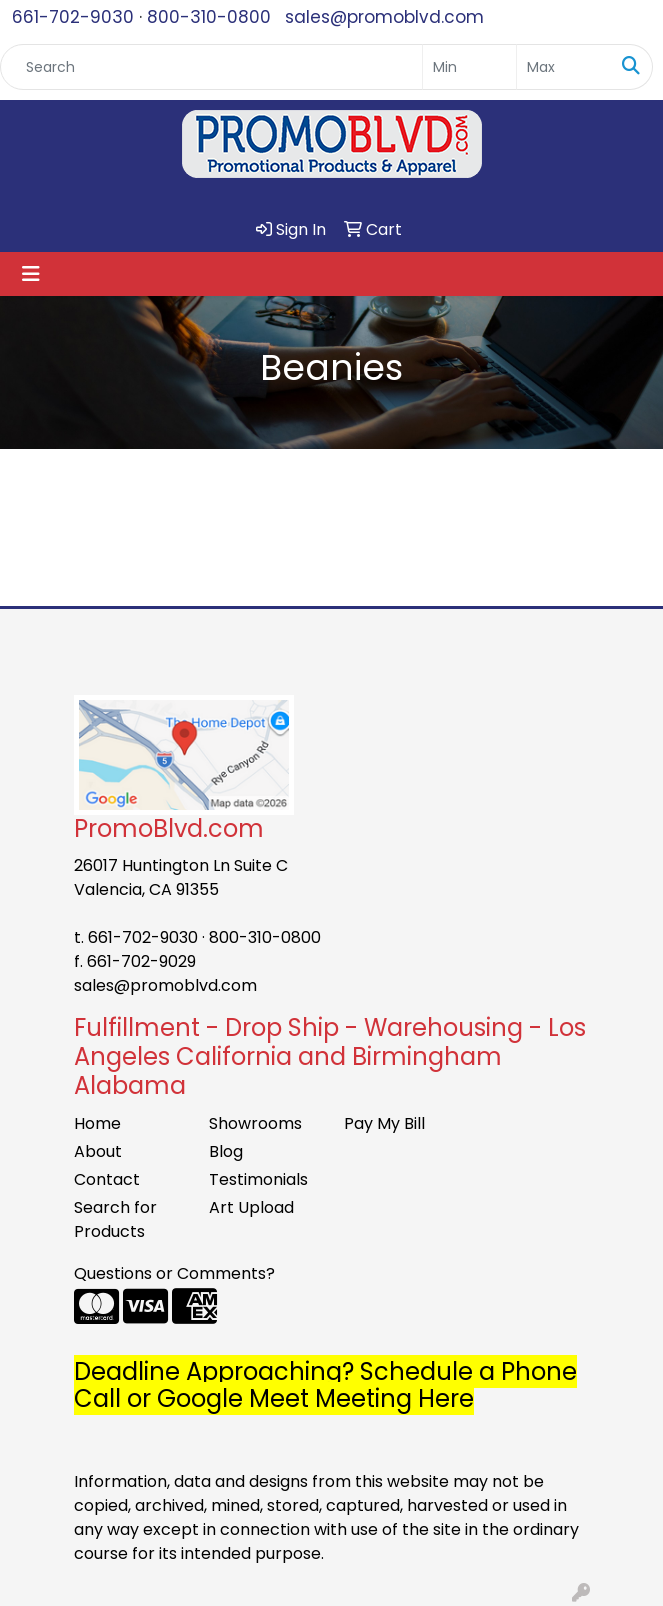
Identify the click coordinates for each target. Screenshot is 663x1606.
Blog (226, 1151)
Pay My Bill (384, 1123)
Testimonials (258, 1179)
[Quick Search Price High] (563, 67)
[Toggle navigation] (31, 274)
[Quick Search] (211, 67)
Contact (107, 1179)
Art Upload (251, 1207)
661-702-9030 (73, 17)
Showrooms (255, 1123)
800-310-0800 (209, 17)
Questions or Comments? (174, 1273)
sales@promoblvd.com (384, 17)
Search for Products (115, 1219)
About (98, 1151)
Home (97, 1123)
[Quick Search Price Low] (469, 67)
